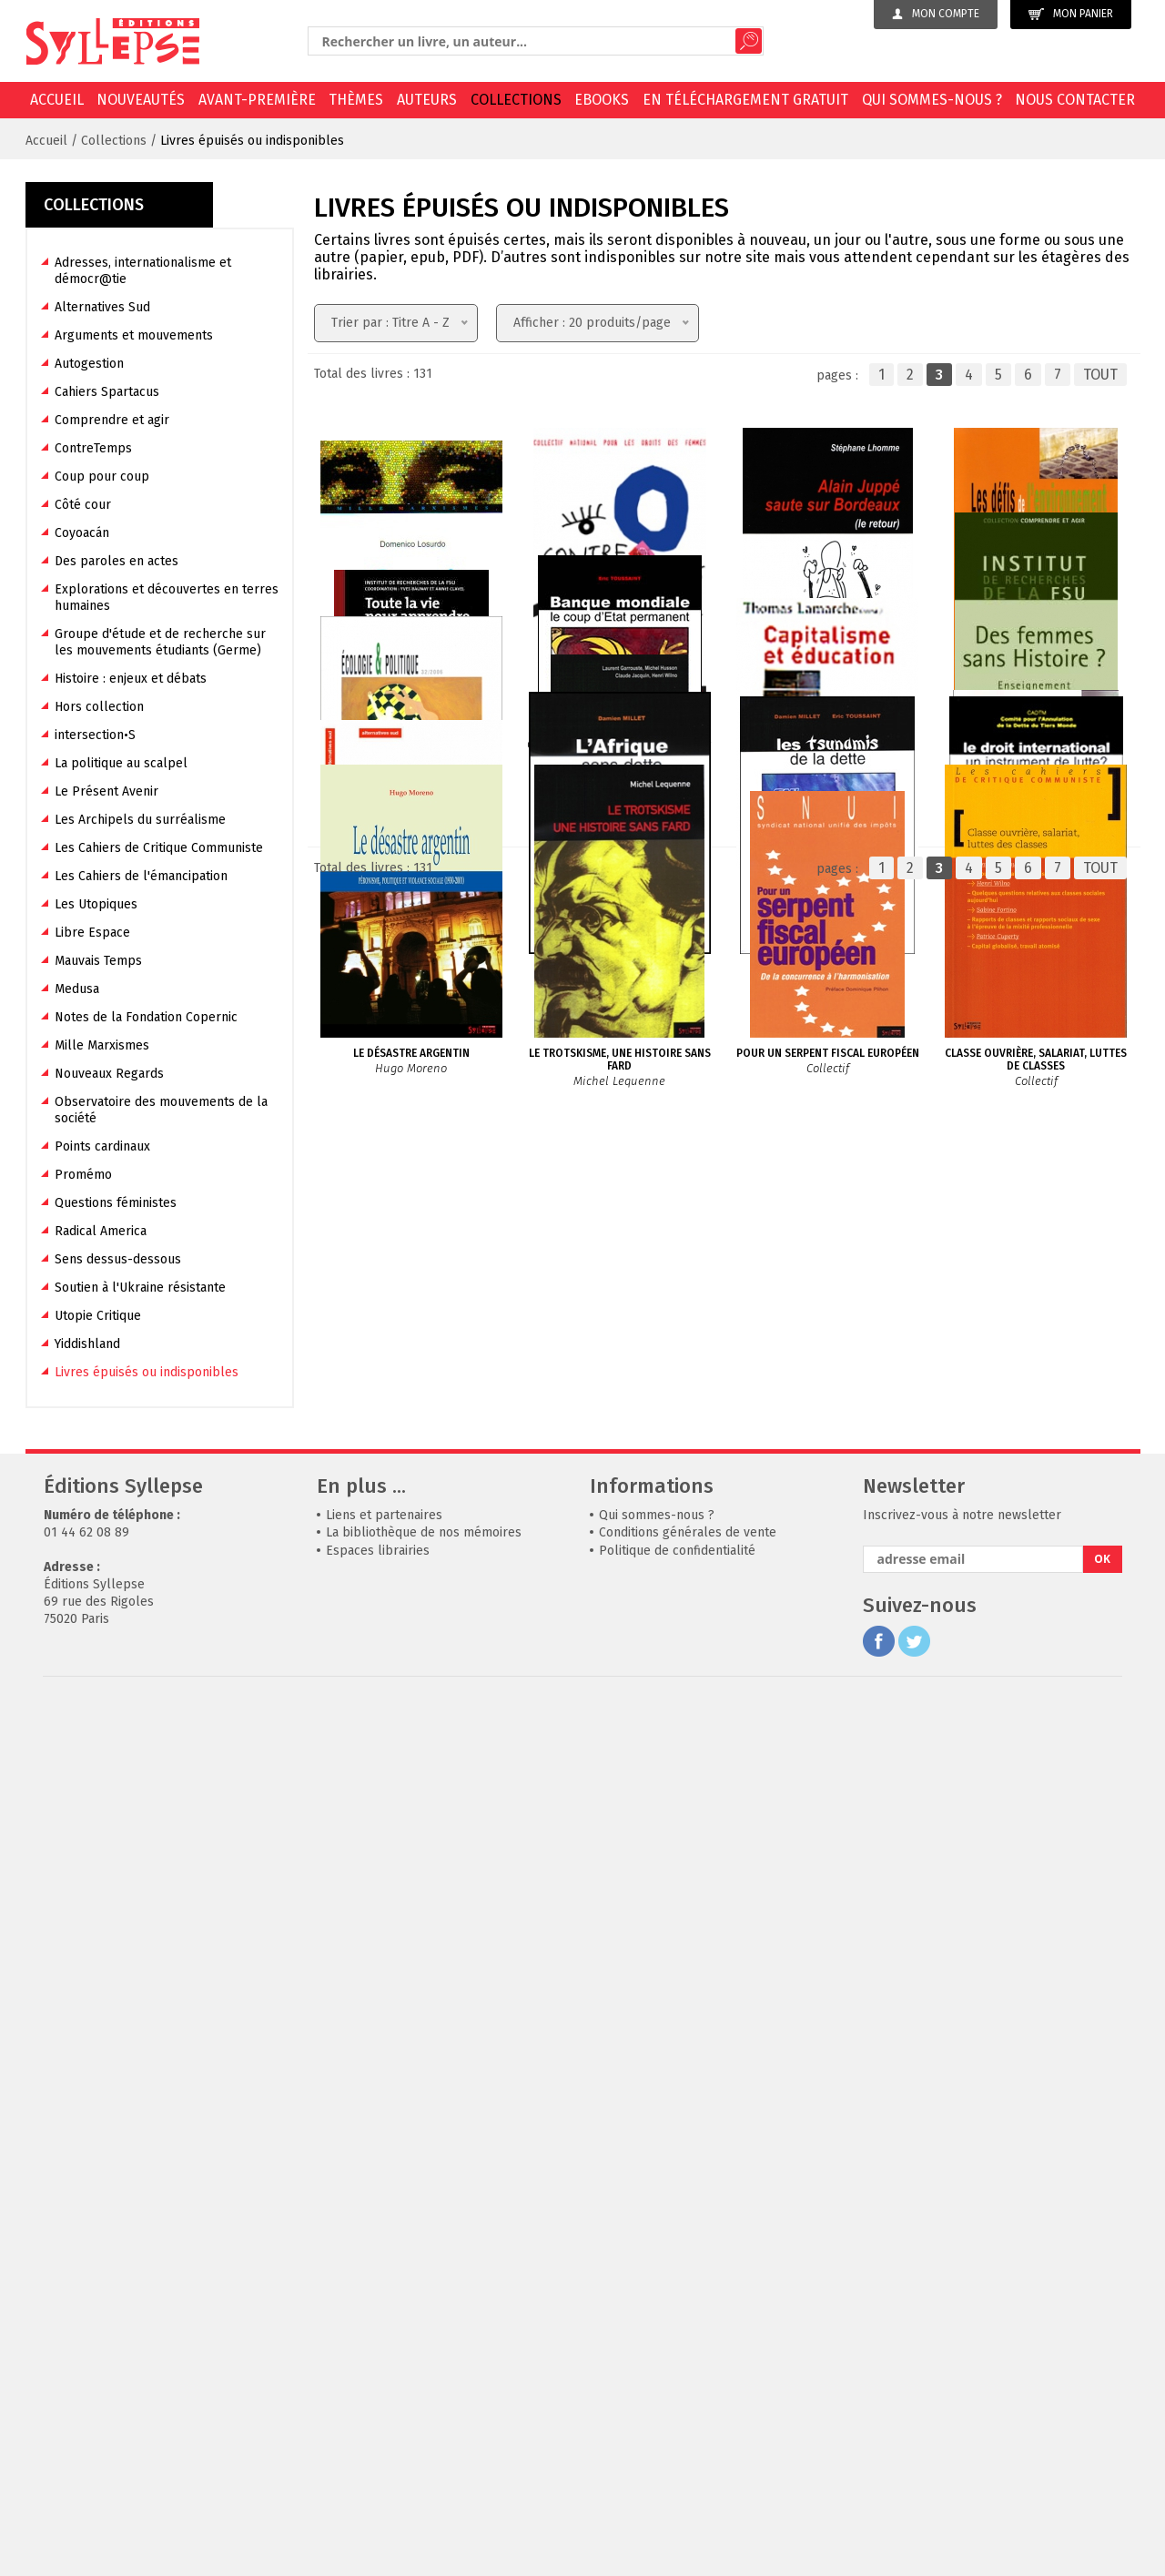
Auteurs (427, 99)
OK (1102, 2431)
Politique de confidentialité (677, 2422)
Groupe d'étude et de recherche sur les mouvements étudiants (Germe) (160, 642)
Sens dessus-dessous (118, 1259)
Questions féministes (116, 1203)
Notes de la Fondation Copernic (146, 1017)
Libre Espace (92, 932)
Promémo (83, 1174)
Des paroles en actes (116, 561)
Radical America (101, 1231)
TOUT (1100, 374)
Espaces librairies (378, 2422)
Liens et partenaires (384, 2387)
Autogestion (89, 363)
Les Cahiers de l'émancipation (141, 876)
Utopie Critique (98, 1315)
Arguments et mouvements (134, 335)
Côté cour (83, 504)
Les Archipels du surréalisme (140, 819)
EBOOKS (601, 99)
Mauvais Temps (98, 961)
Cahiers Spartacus (107, 392)
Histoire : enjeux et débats (131, 678)
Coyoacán (82, 533)
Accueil (57, 99)
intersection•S (95, 735)
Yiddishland (87, 1344)
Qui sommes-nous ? (932, 99)
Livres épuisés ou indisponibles (252, 140)
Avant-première (257, 99)
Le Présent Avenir (106, 791)
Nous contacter (1075, 99)
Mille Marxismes (102, 1045)
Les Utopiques (96, 904)
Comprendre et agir (112, 420)
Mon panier (1070, 14)
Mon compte (935, 13)
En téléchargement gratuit (745, 99)
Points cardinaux (102, 1146)
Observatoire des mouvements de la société (161, 1110)
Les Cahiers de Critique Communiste (159, 848)
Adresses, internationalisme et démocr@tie (143, 271)
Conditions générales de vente (687, 2405)
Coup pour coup (102, 476)
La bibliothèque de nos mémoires (424, 2405)
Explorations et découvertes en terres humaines (167, 598)
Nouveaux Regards (109, 1073)
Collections (516, 99)
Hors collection (99, 707)
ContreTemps (93, 448)
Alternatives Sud (102, 307)
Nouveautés (140, 99)
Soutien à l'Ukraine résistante (140, 1287)
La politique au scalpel (121, 763)
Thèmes (356, 99)
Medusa (77, 989)
